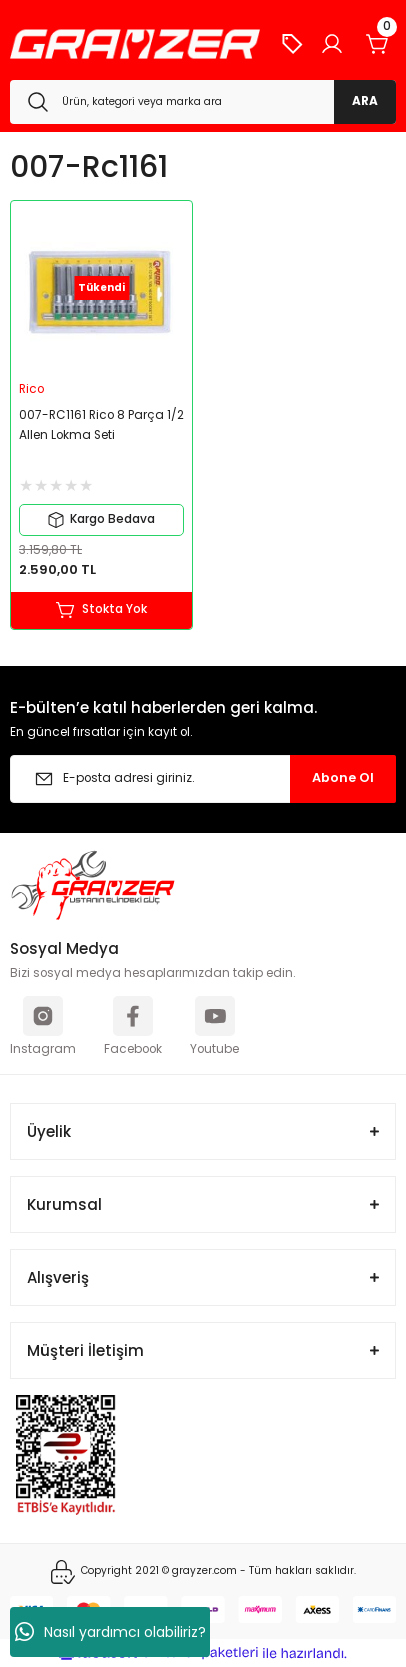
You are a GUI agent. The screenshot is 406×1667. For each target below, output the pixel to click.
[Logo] (135, 44)
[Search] (203, 102)
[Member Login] (332, 44)
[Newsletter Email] (203, 779)
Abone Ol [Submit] (343, 777)
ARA (365, 101)
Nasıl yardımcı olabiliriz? (110, 1632)
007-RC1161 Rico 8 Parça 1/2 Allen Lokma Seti (101, 425)
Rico (31, 389)
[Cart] (378, 44)
